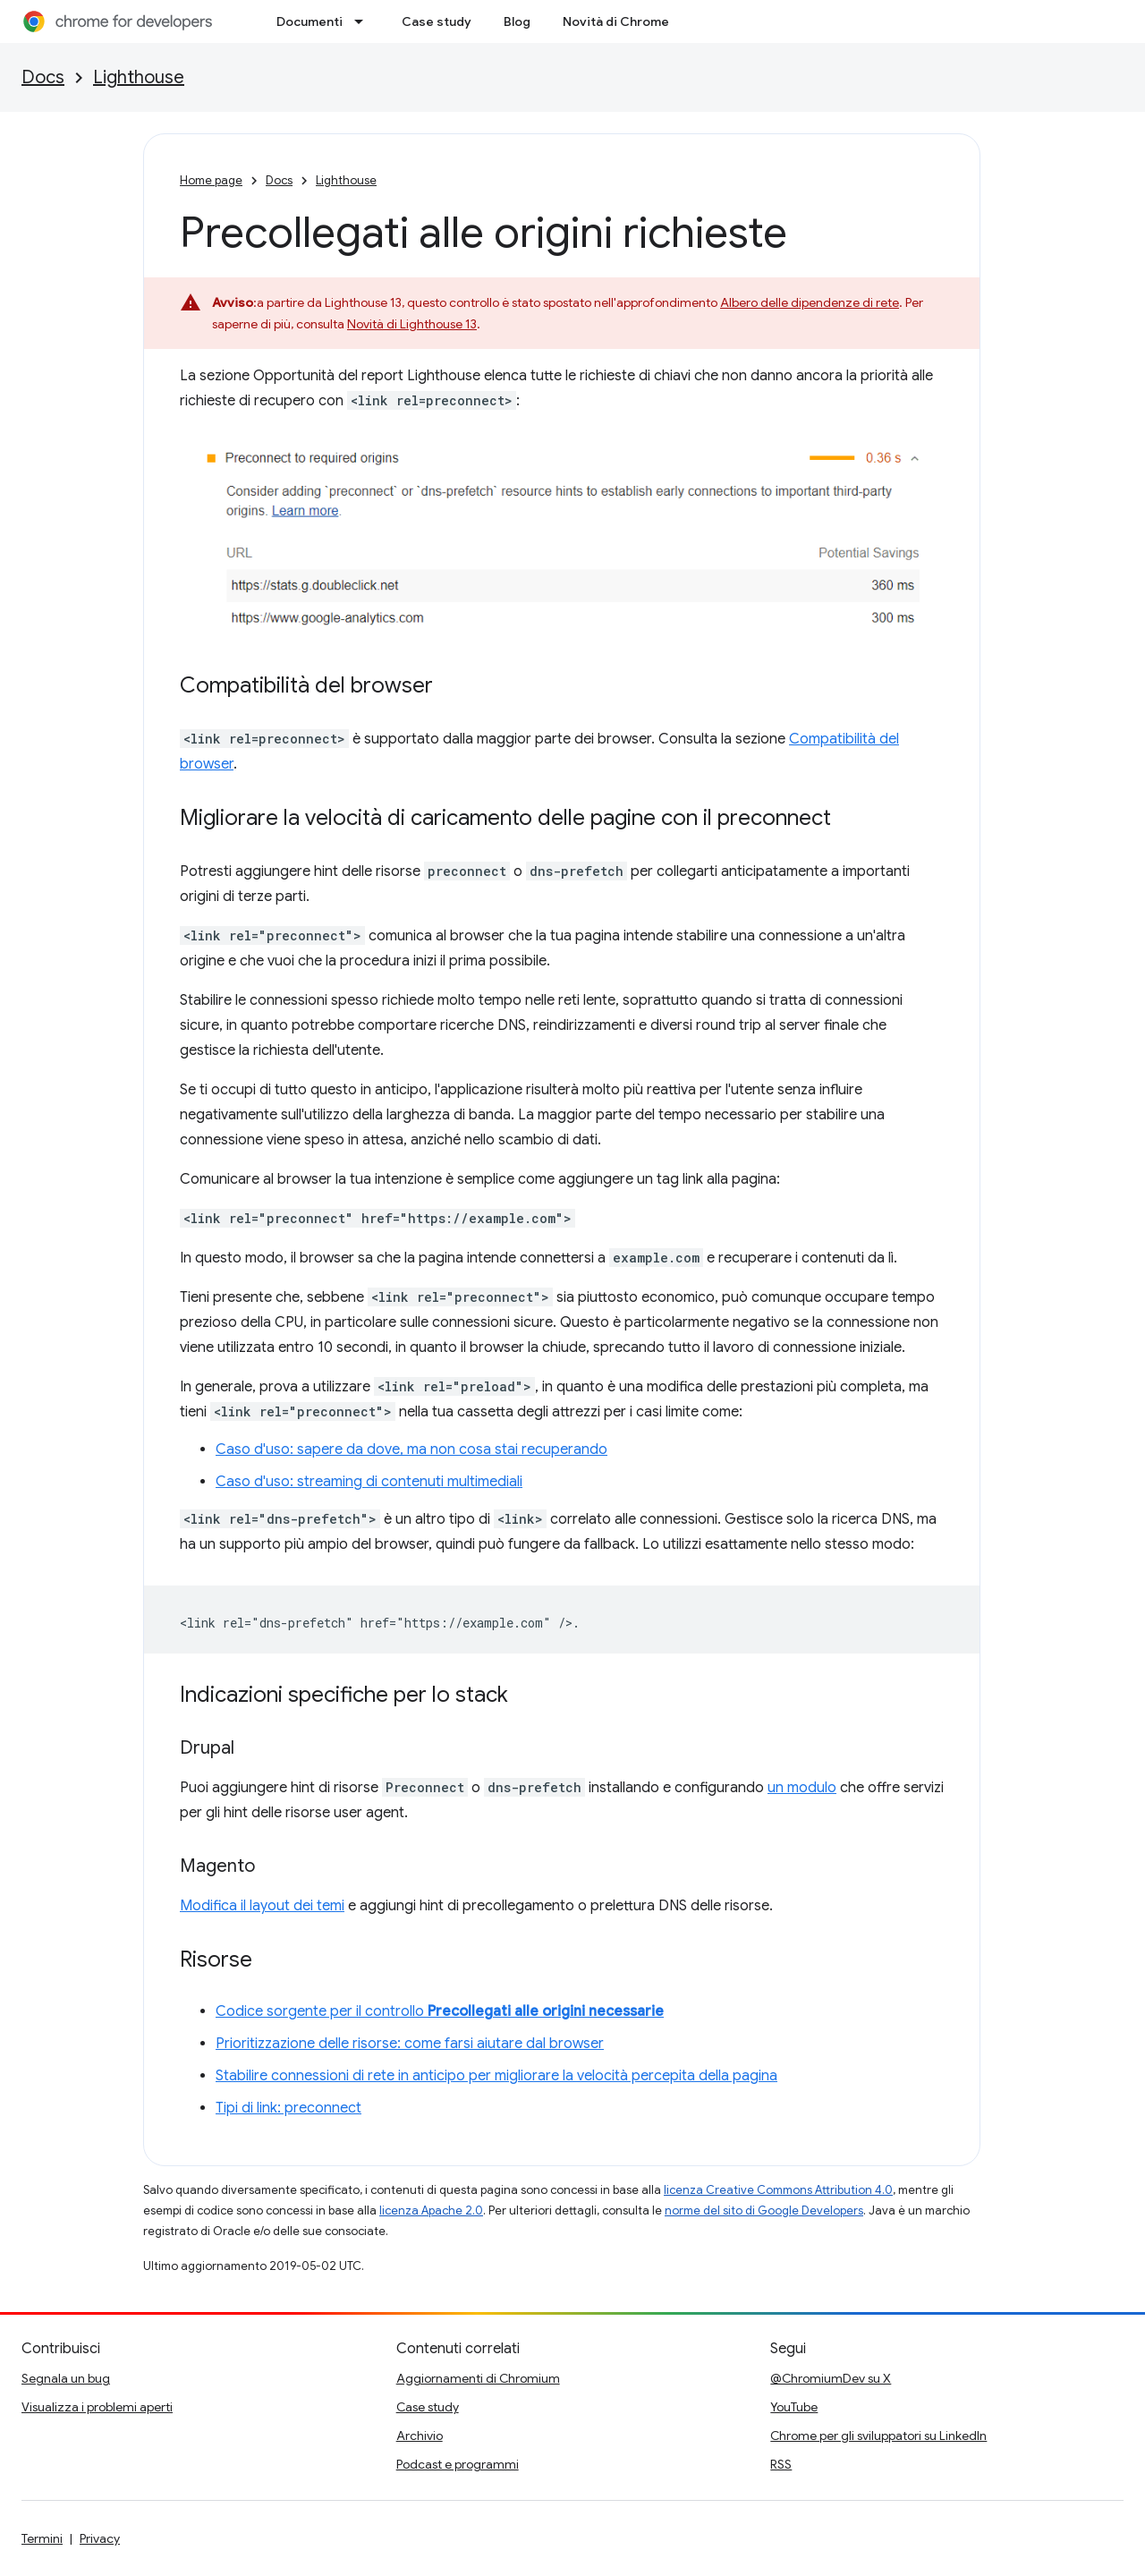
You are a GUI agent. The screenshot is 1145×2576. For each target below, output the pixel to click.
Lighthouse (138, 77)
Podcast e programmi (457, 2464)
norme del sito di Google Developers (764, 2210)
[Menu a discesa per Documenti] (364, 21)
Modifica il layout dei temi (262, 1906)
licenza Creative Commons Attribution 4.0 (778, 2190)
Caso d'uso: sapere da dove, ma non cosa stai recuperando (411, 1449)
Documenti (309, 21)
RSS (781, 2464)
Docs (42, 77)
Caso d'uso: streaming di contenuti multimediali (369, 1482)
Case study (436, 21)
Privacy (100, 2538)
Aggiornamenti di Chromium (478, 2378)
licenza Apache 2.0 (431, 2210)
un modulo (802, 1788)
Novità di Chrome (616, 21)
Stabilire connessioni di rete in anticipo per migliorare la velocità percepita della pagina (496, 2076)
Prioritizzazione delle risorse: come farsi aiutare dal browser (410, 2044)
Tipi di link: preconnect (288, 2108)
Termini (42, 2538)
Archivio (419, 2435)
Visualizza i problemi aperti (97, 2407)
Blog (517, 21)
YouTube (794, 2407)
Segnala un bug (65, 2378)
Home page (211, 180)
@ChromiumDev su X (830, 2378)
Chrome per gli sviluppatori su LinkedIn (878, 2435)
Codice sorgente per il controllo (440, 2011)
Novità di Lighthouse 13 (412, 324)
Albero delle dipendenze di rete (809, 302)
